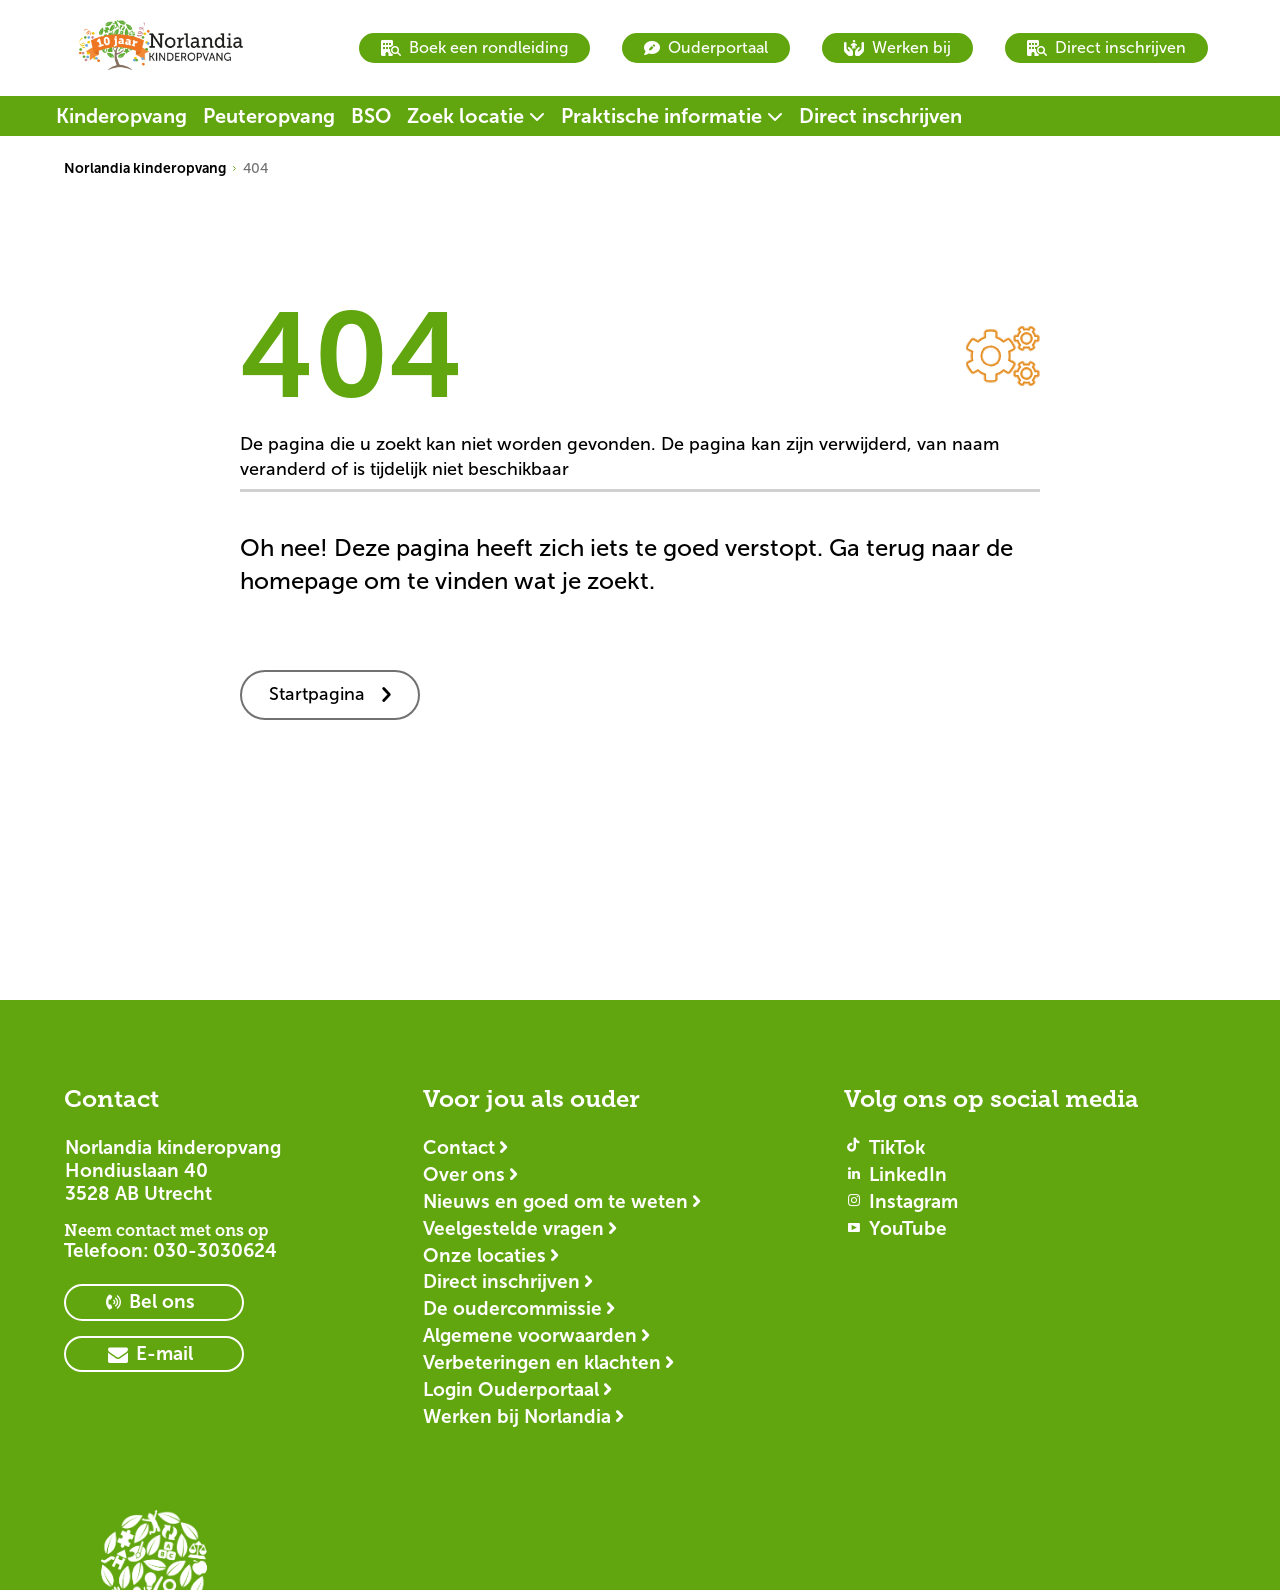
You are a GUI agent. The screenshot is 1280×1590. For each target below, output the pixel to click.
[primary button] (154, 1302)
